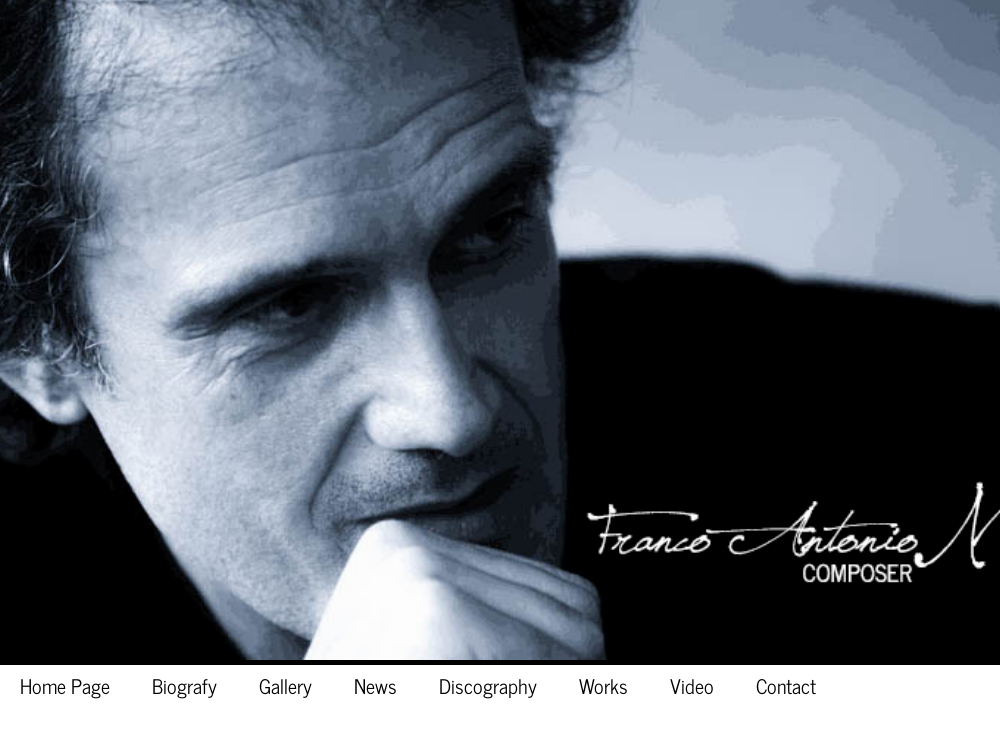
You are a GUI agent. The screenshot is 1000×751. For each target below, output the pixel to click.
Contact (786, 685)
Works (603, 685)
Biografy (184, 685)
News (375, 685)
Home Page (65, 685)
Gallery (285, 685)
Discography (488, 685)
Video (692, 685)
